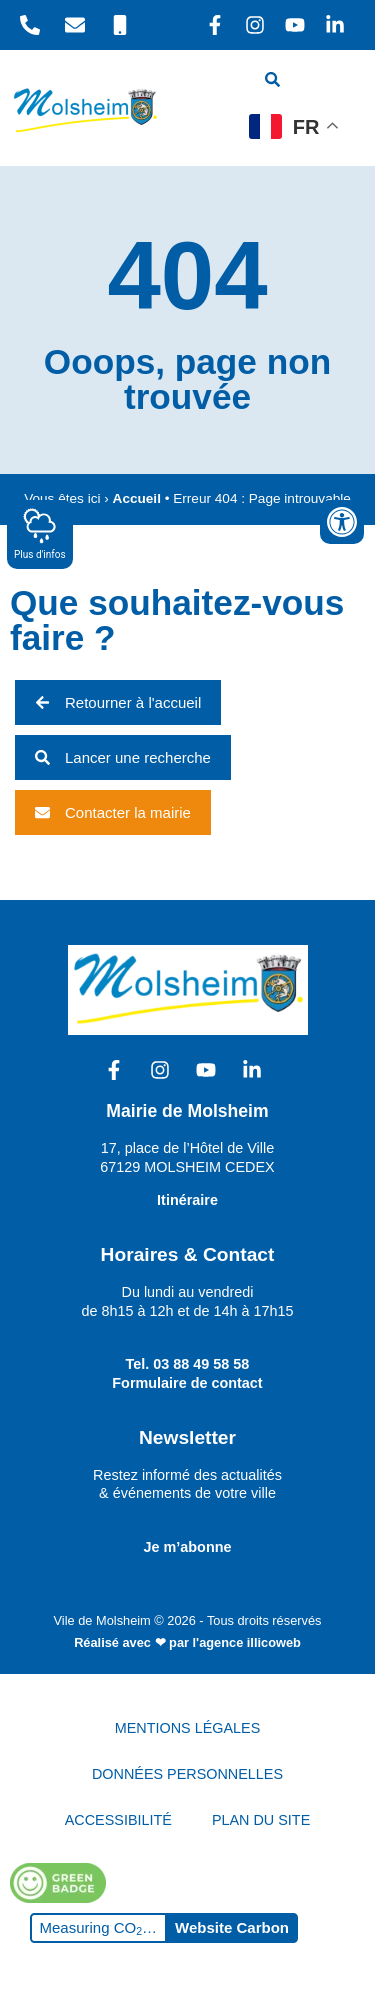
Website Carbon (232, 1927)
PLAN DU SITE (261, 1820)
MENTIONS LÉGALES (188, 1728)
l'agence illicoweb (247, 1642)
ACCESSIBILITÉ (118, 1820)
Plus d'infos (40, 533)
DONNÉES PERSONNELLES (187, 1774)
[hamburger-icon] (332, 82)
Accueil (137, 498)
